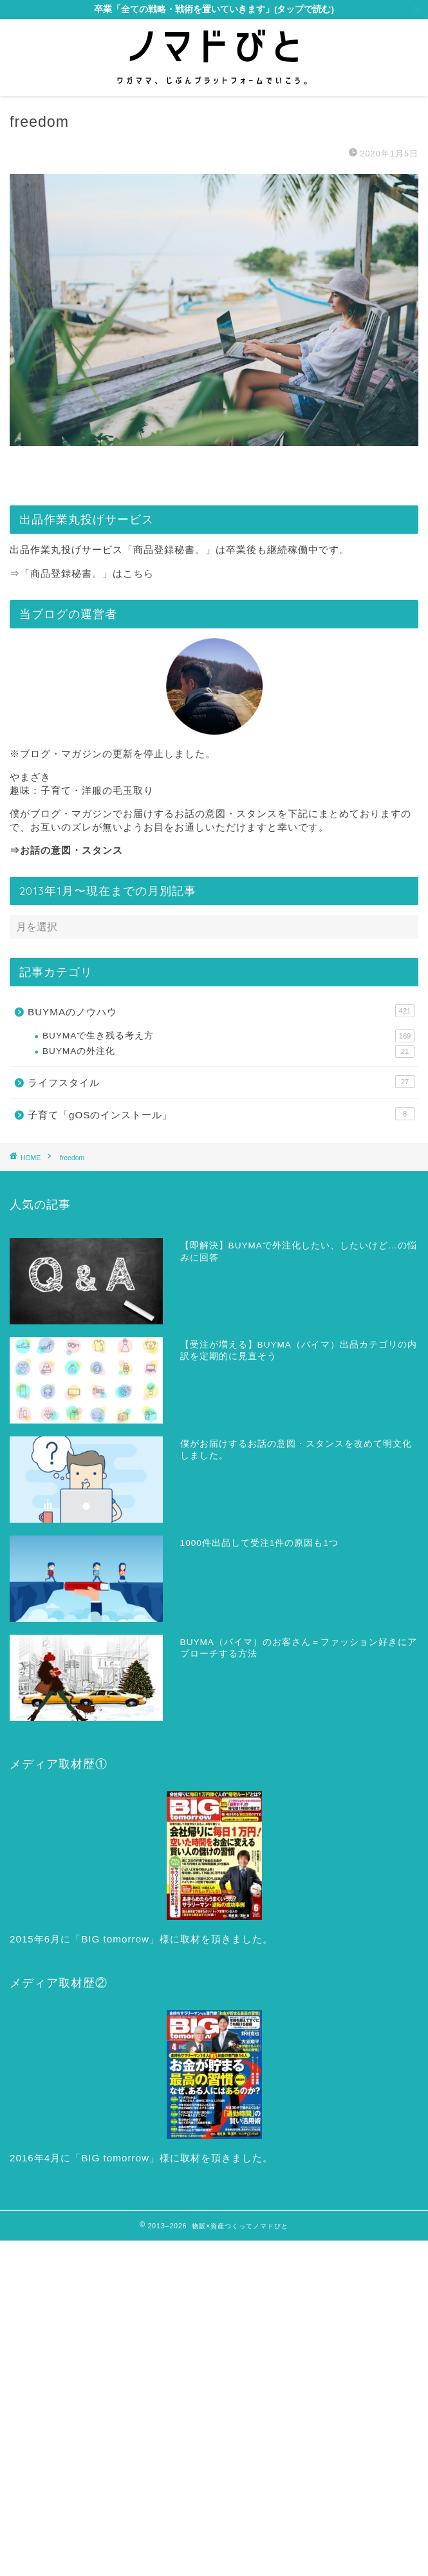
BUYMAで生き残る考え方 (228, 1035)
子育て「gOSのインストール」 (221, 1113)
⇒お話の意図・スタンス (66, 850)
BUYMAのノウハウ (221, 1010)
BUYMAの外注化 (228, 1051)
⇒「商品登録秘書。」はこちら (82, 573)
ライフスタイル (221, 1081)
